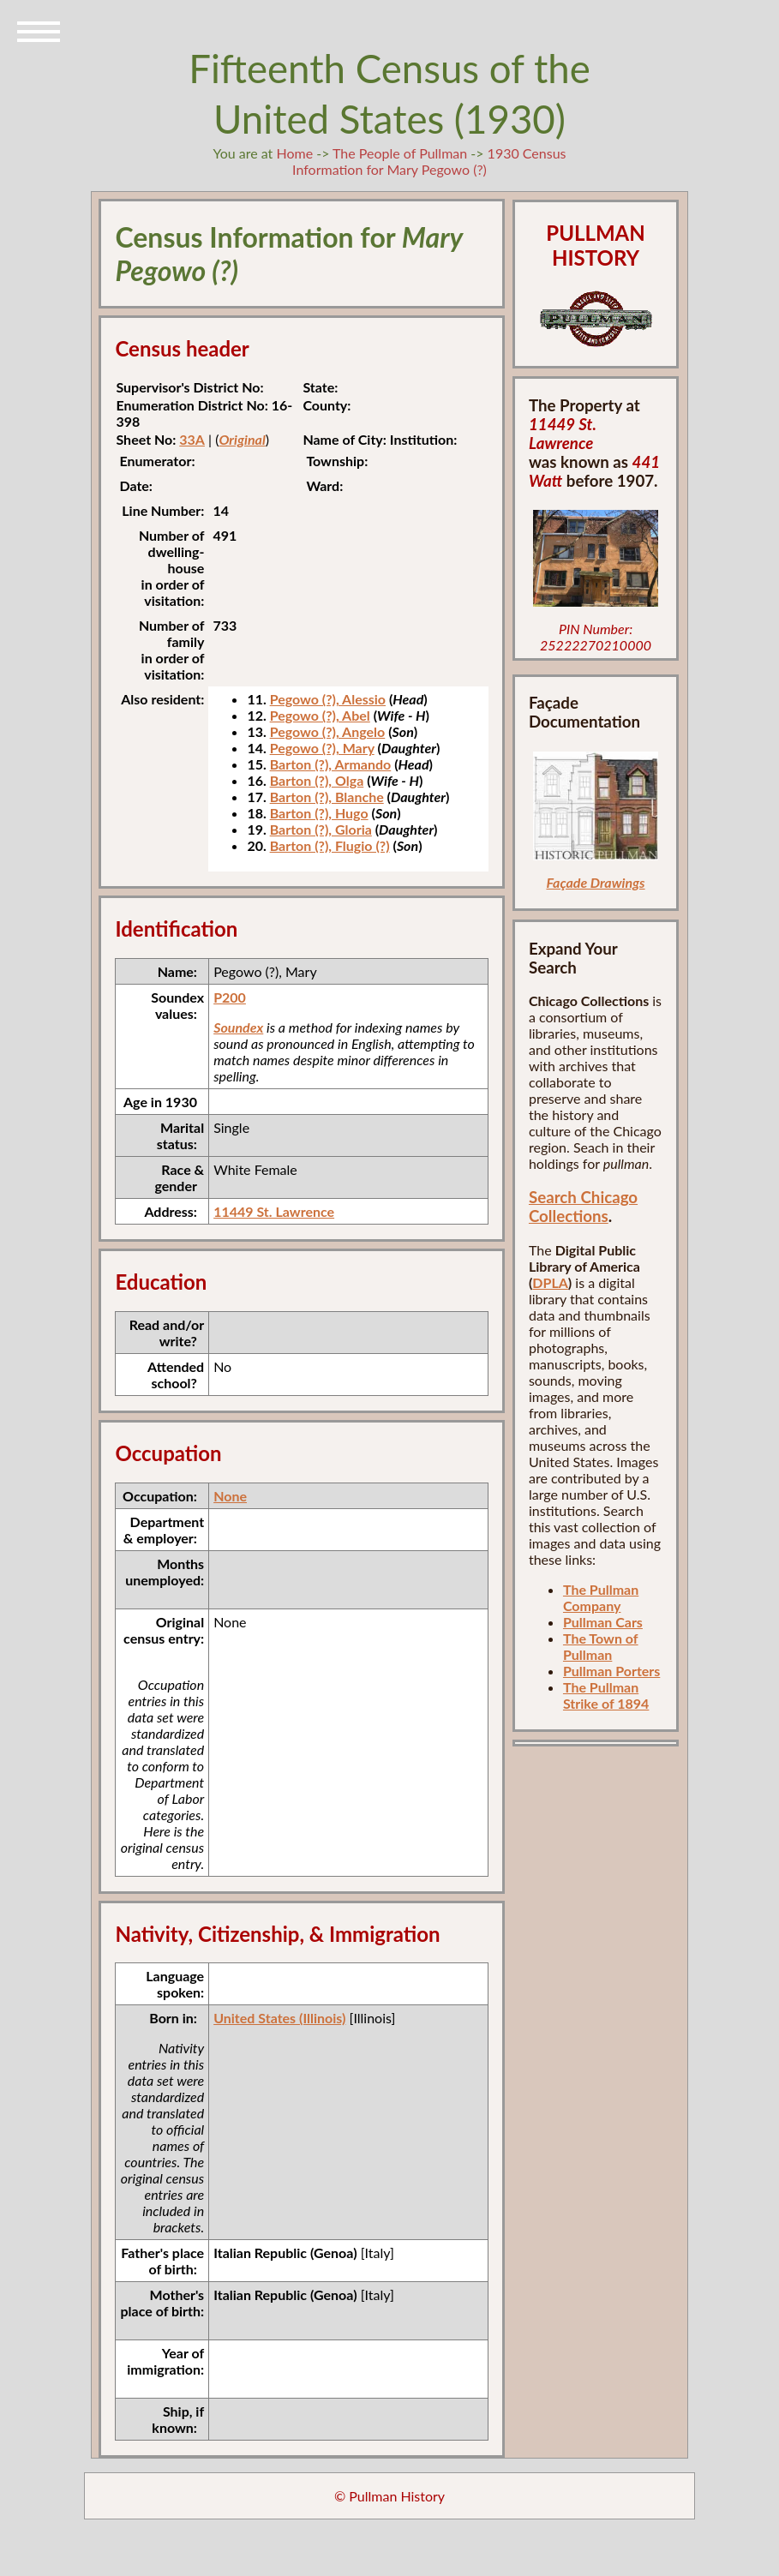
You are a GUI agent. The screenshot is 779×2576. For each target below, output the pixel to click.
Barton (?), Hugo (319, 813)
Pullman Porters (611, 1670)
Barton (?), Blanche (327, 796)
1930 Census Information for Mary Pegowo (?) (429, 161)
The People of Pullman (400, 153)
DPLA (550, 1282)
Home (294, 153)
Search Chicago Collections (583, 1206)
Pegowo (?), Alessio (328, 699)
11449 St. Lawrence (273, 1211)
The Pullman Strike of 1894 (606, 1695)
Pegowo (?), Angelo (328, 731)
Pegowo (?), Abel (320, 715)
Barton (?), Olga (317, 780)
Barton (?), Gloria (321, 829)
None (230, 1496)
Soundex (238, 1027)
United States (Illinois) (279, 2018)
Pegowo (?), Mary (322, 748)
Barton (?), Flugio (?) (330, 845)
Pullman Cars (603, 1622)
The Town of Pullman (600, 1646)
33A (192, 439)
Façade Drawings (595, 882)
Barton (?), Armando (331, 764)
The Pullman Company (600, 1597)
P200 (229, 997)
